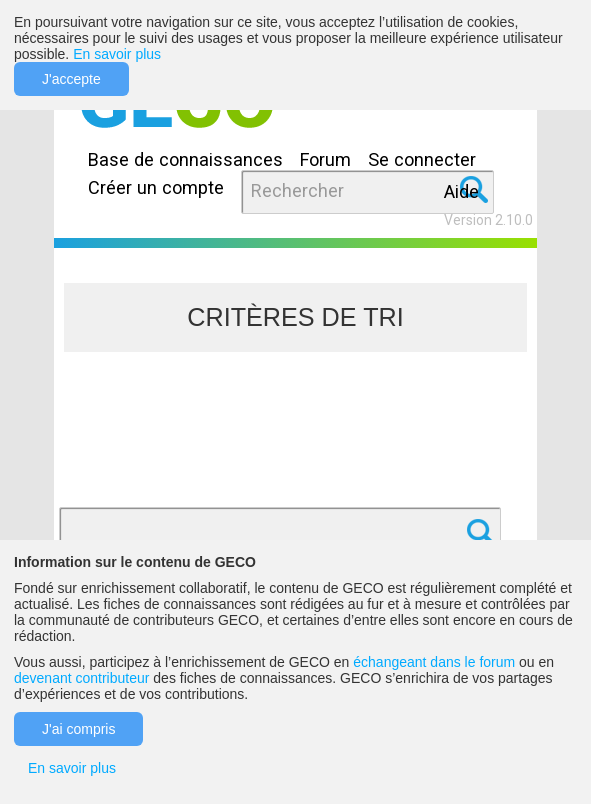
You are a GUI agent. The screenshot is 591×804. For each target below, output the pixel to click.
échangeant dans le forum (434, 662)
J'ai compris (78, 729)
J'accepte (71, 79)
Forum (325, 159)
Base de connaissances (185, 159)
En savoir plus (117, 54)
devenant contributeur (81, 678)
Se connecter (422, 159)
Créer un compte (156, 187)
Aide (461, 191)
